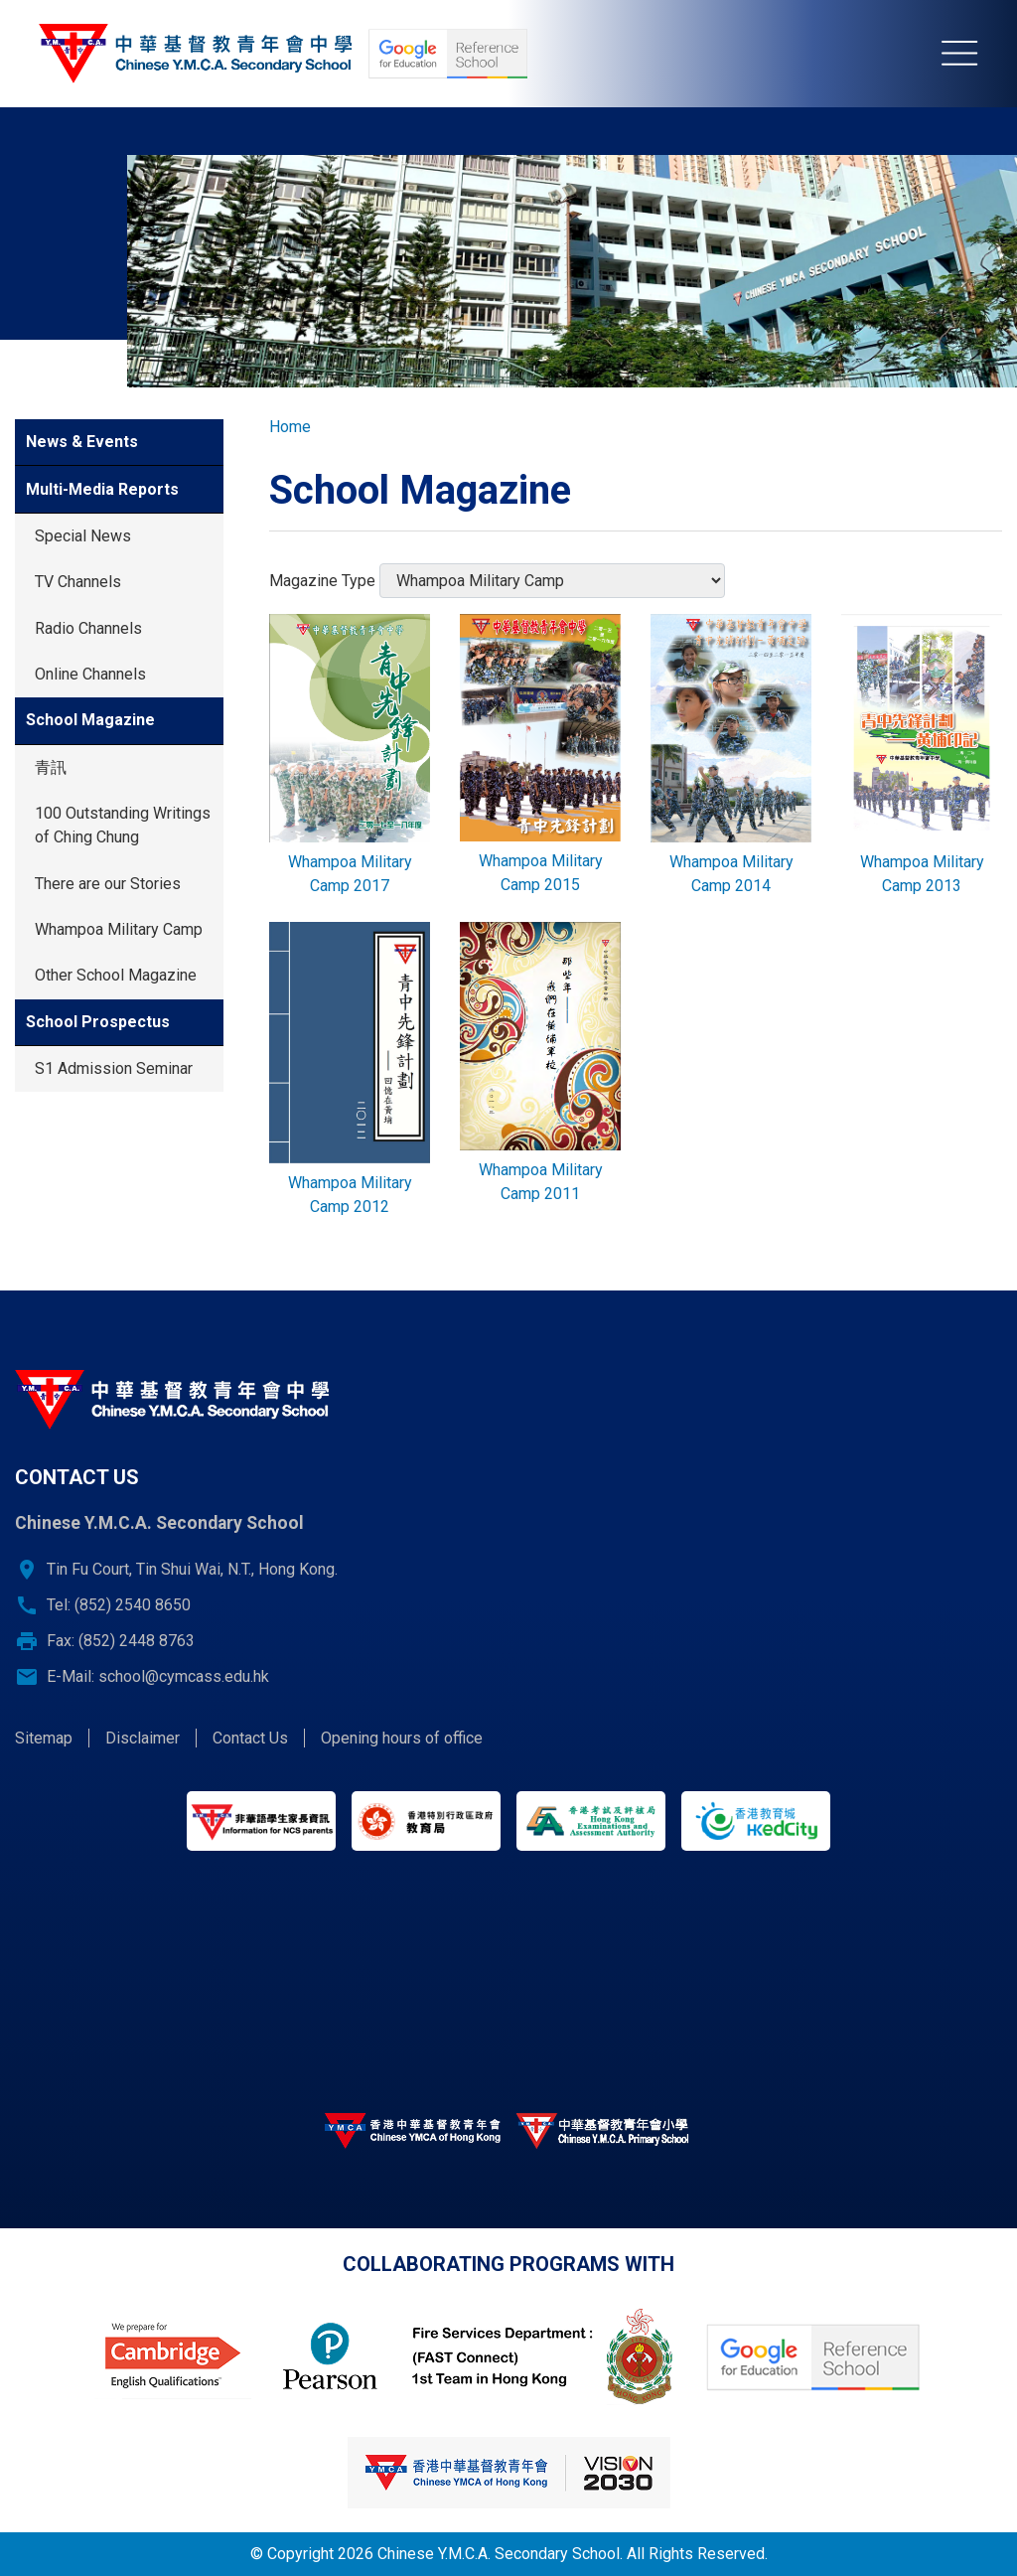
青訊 (51, 767)
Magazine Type (322, 580)
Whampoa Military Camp (119, 929)
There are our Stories (108, 883)
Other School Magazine (116, 975)
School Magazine (90, 719)
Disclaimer (142, 1738)
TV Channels (78, 581)
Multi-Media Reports (102, 489)
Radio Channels (88, 628)
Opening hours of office (402, 1738)
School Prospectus (98, 1021)
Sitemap (44, 1738)
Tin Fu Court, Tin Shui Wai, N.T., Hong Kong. (192, 1569)
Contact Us (250, 1738)
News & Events (82, 441)
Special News (83, 536)
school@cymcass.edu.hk (183, 1676)
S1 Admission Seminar (114, 1068)
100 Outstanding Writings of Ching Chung (123, 825)
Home (290, 426)
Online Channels (90, 674)
